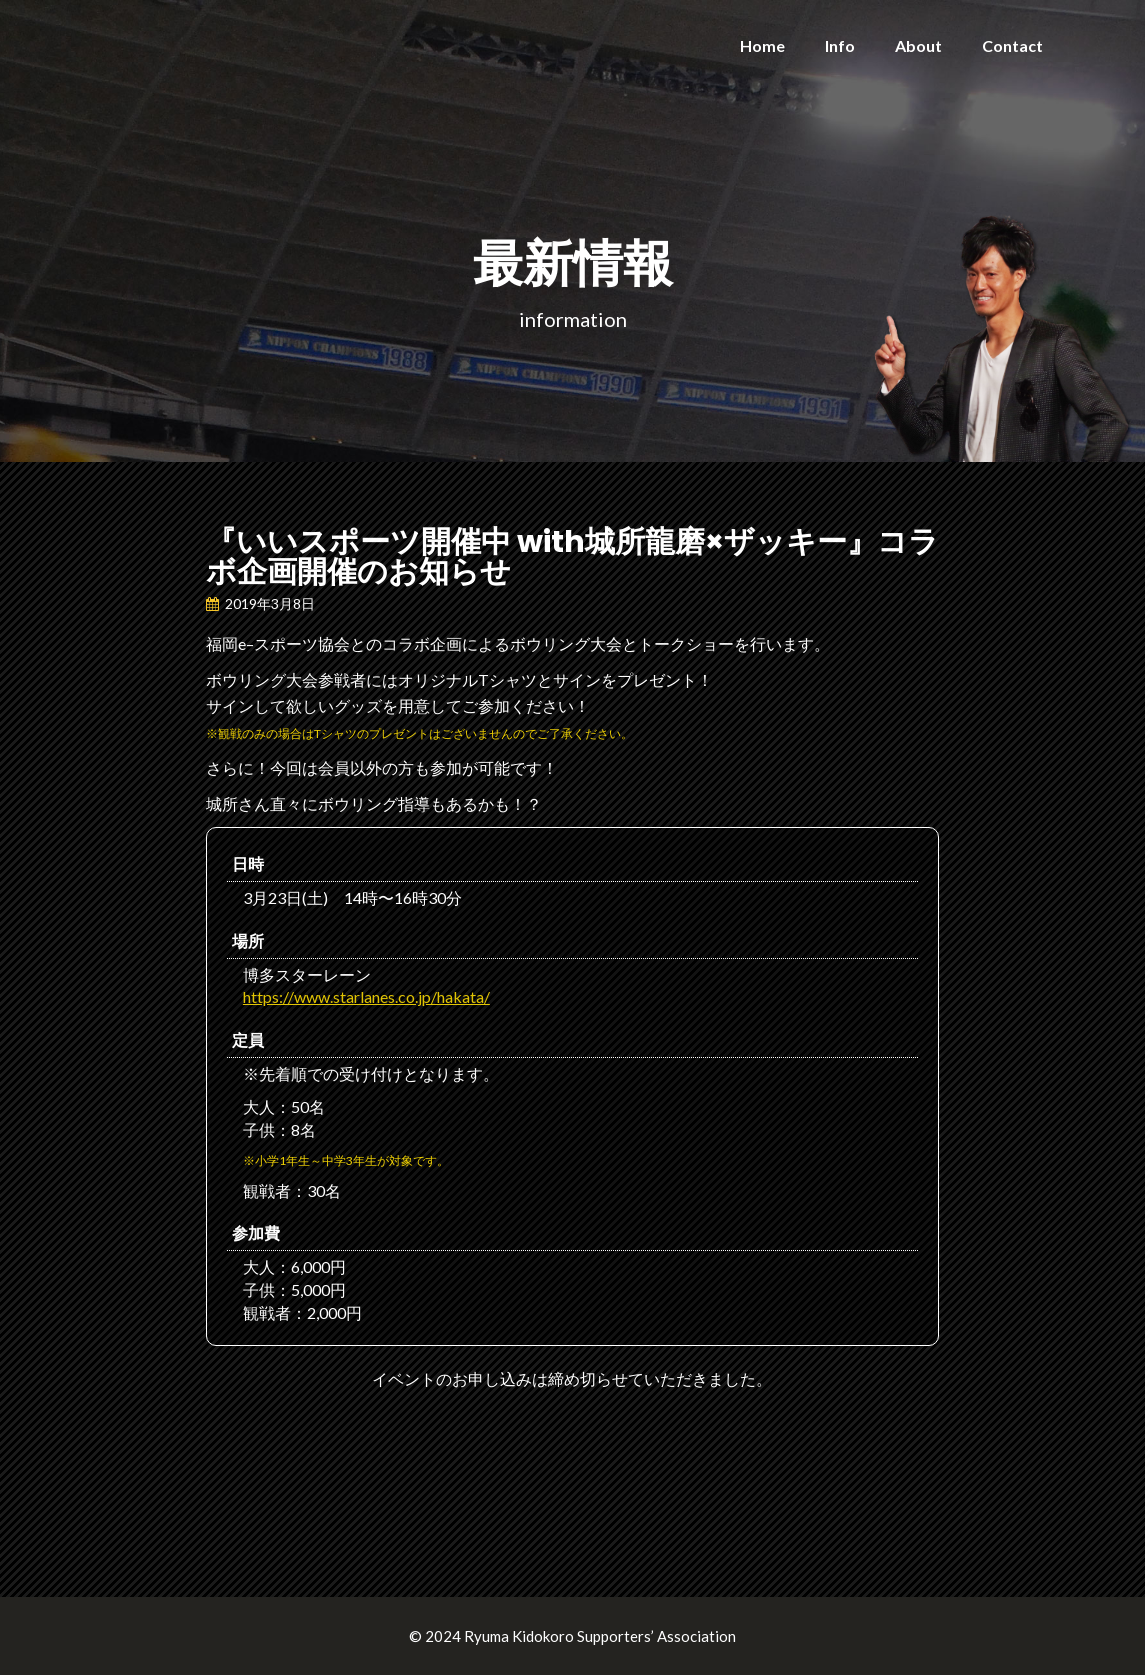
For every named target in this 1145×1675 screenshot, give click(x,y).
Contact (1012, 45)
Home (762, 45)
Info (840, 45)
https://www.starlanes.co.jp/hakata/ (366, 996)
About (918, 45)
